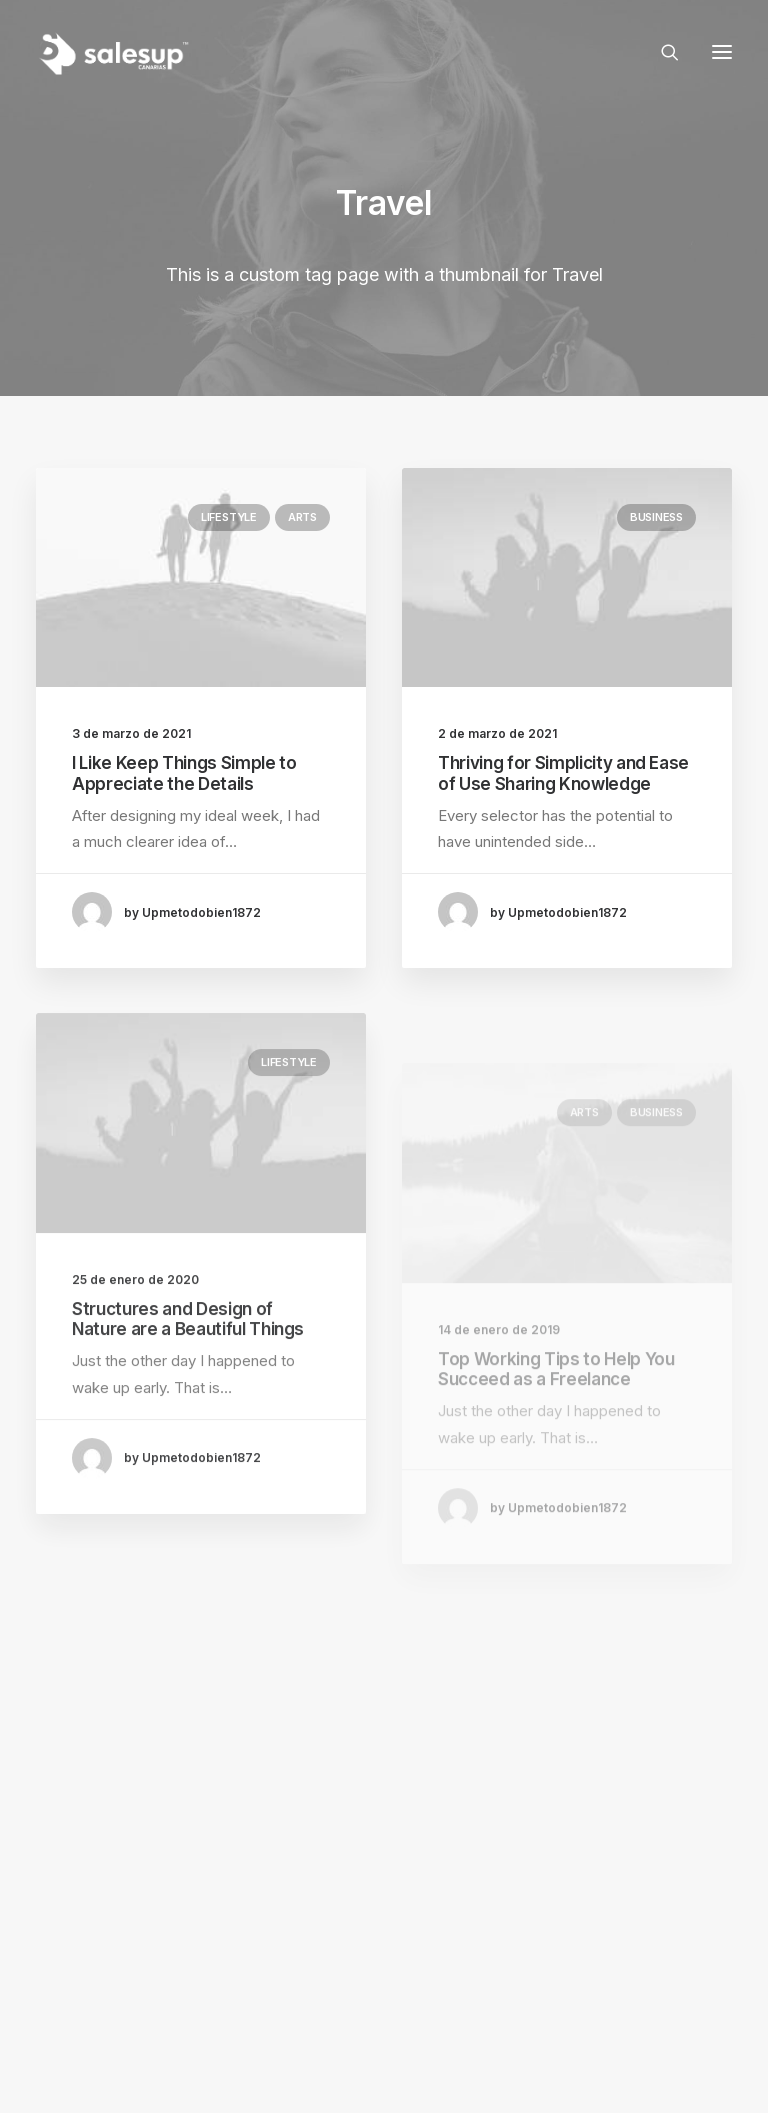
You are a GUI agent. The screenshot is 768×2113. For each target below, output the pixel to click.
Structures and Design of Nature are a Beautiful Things (188, 1375)
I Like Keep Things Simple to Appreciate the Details (184, 773)
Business (656, 517)
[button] (722, 52)
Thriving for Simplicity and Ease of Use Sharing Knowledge (563, 773)
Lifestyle (229, 517)
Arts (302, 517)
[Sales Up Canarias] (113, 52)
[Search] (661, 52)
